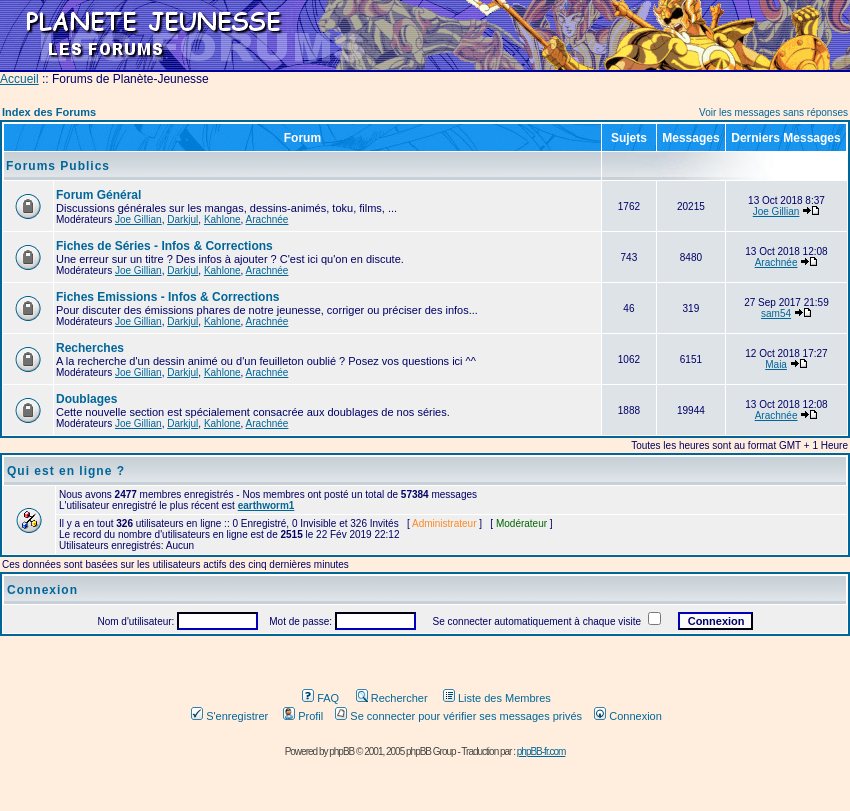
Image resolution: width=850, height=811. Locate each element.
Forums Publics (58, 166)
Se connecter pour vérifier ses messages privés (458, 716)
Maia (776, 364)
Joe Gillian (138, 219)
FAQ (320, 698)
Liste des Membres (497, 698)
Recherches (90, 348)
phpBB (341, 751)
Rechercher (392, 698)
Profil (303, 716)
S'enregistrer (229, 716)
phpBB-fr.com (541, 751)
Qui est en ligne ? (66, 471)
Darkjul (182, 219)
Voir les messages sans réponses (773, 112)
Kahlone (222, 219)
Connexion (628, 716)
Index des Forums (49, 112)
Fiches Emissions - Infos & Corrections (167, 297)
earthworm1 (266, 505)
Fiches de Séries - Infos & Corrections (164, 246)
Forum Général (98, 195)
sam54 (776, 313)
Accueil (19, 79)
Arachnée (267, 219)
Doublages (86, 399)
